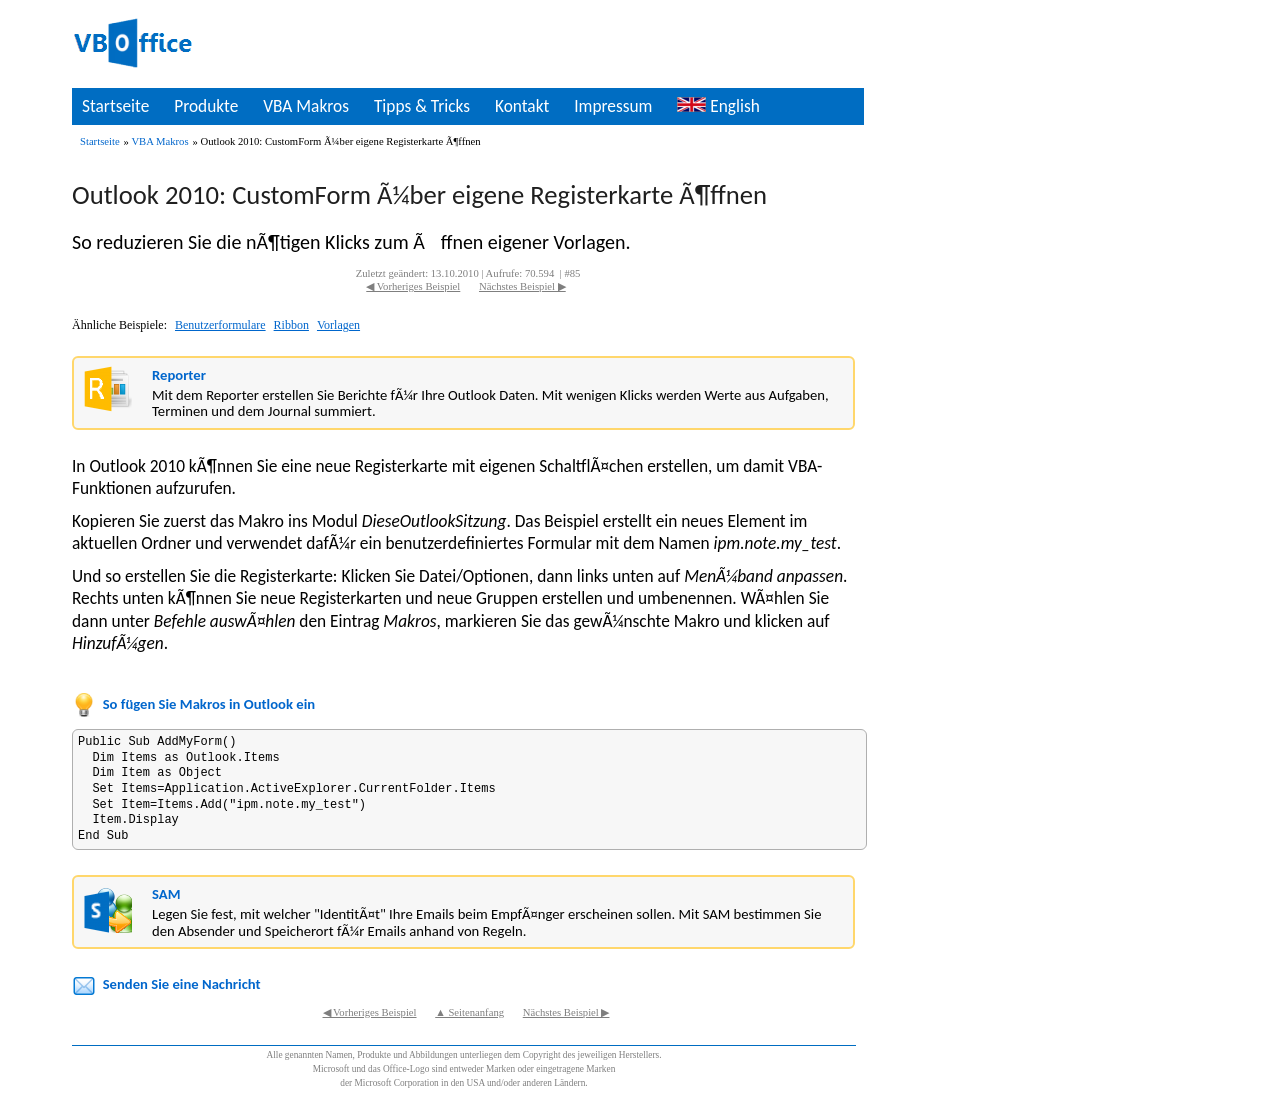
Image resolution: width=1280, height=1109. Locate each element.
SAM (166, 894)
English (718, 106)
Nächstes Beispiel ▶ (522, 286)
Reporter (179, 375)
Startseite (115, 106)
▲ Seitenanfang (469, 1012)
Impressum (613, 106)
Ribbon (291, 325)
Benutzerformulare (220, 325)
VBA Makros (306, 106)
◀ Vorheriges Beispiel (413, 286)
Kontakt (522, 106)
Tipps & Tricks (422, 106)
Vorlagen (338, 325)
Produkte (206, 106)
